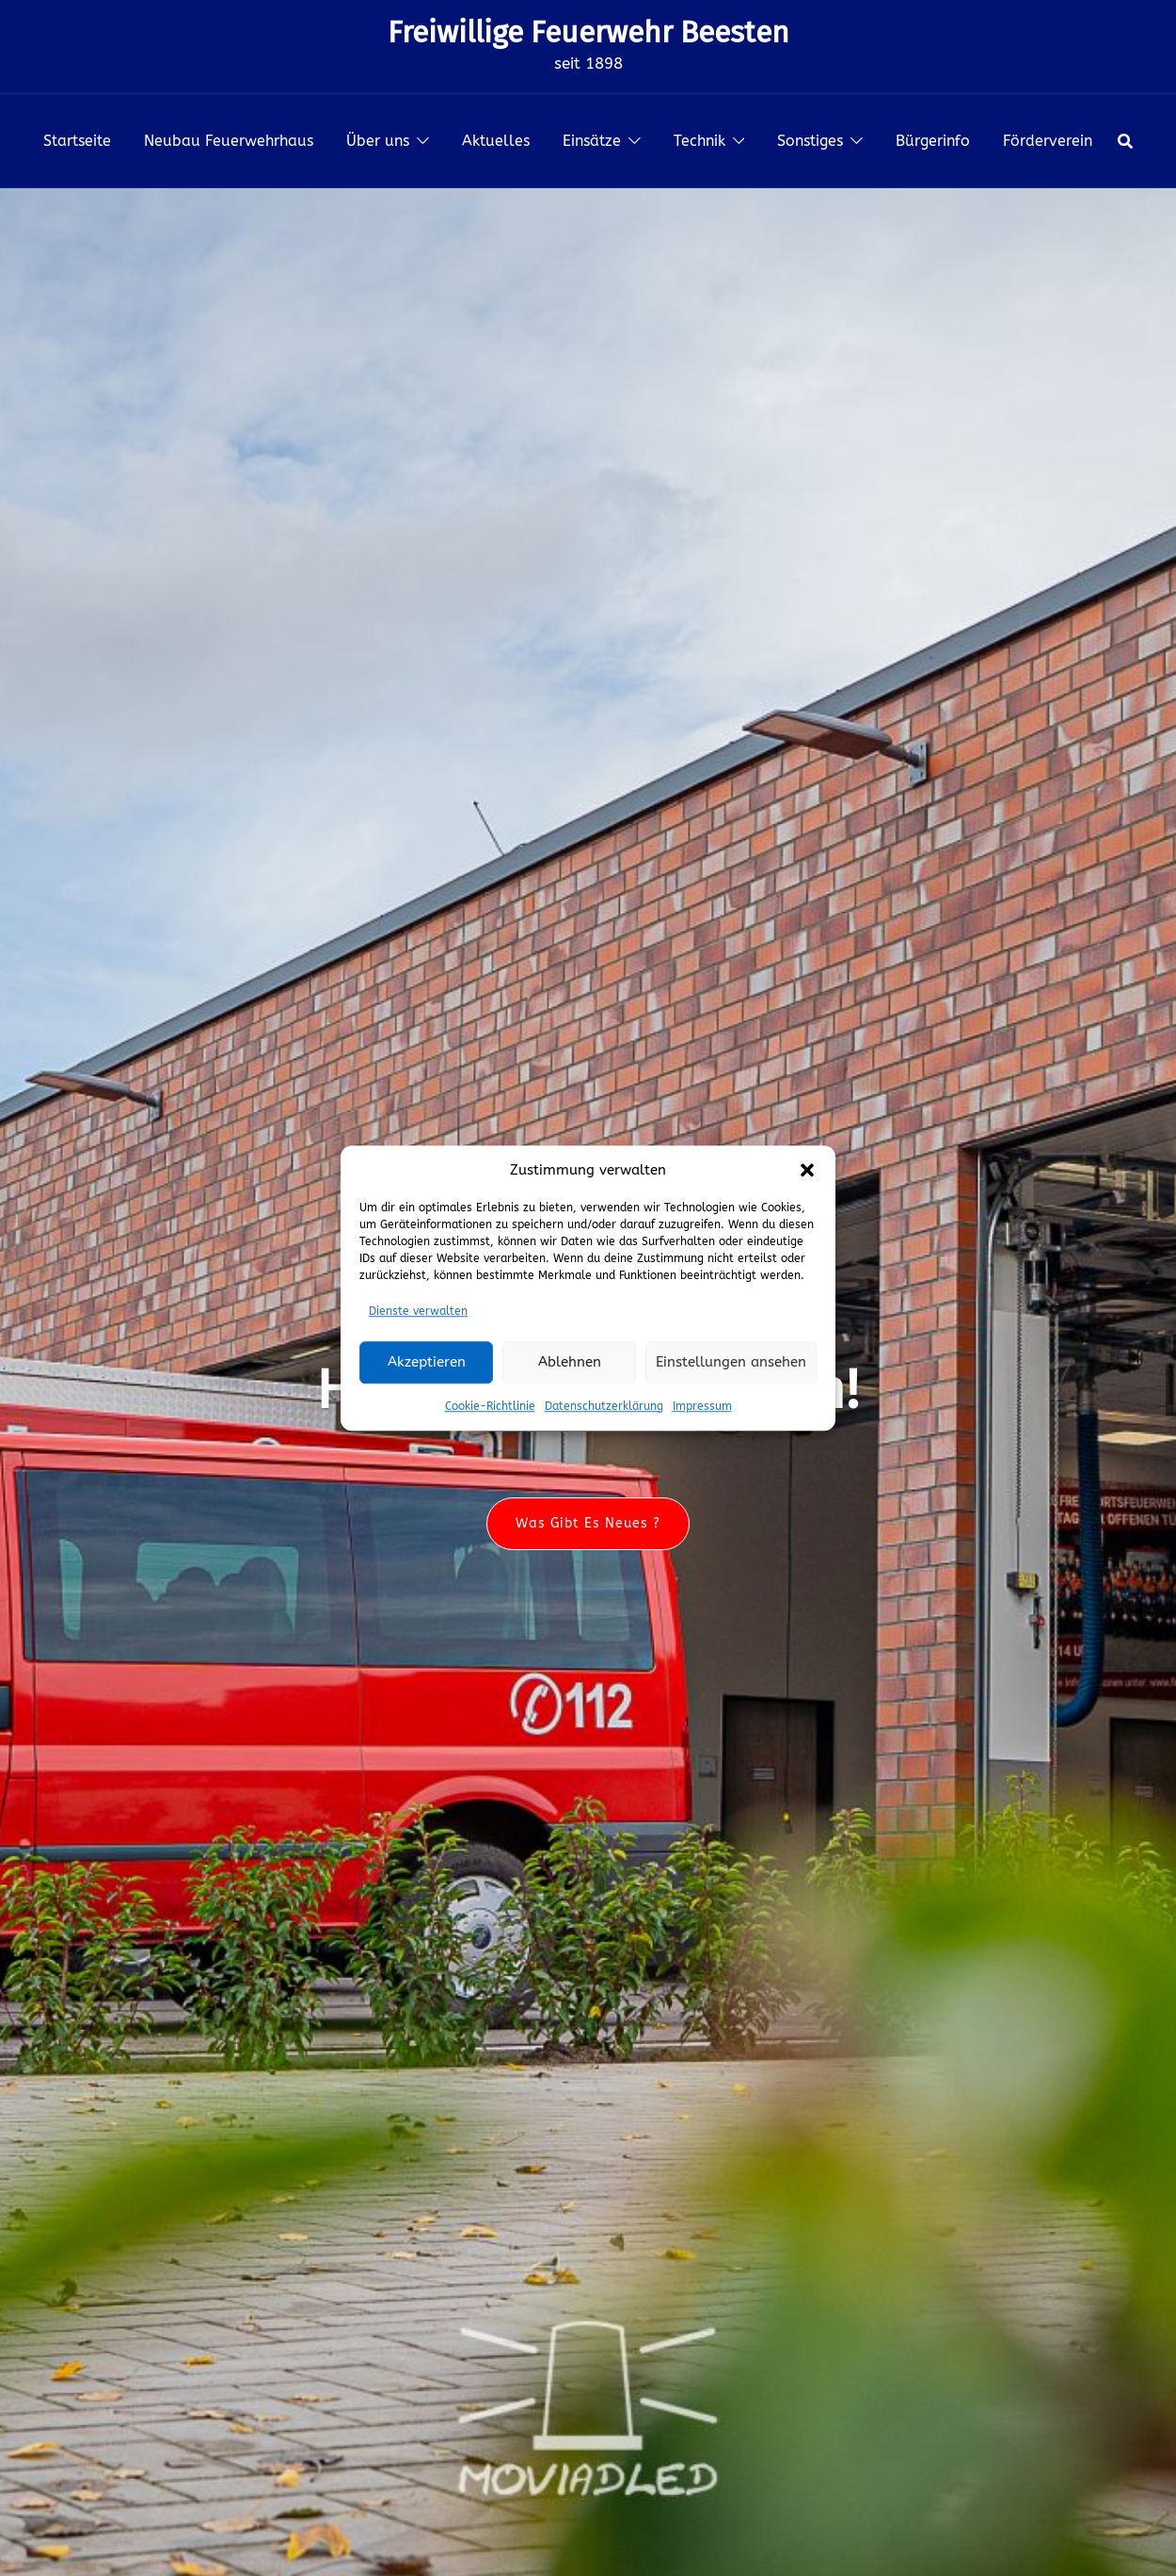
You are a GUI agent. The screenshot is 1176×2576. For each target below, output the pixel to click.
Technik (699, 141)
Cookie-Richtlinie (490, 1406)
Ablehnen (569, 1361)
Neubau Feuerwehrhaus (228, 141)
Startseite (77, 141)
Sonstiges (810, 141)
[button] (807, 1169)
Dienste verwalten (418, 1311)
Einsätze (592, 141)
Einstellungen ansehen (731, 1361)
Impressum (702, 1406)
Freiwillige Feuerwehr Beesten (588, 32)
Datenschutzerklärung (604, 1406)
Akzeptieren (427, 1361)
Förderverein (1047, 141)
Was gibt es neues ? (588, 1523)
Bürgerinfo (933, 141)
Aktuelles (496, 141)
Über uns (377, 141)
